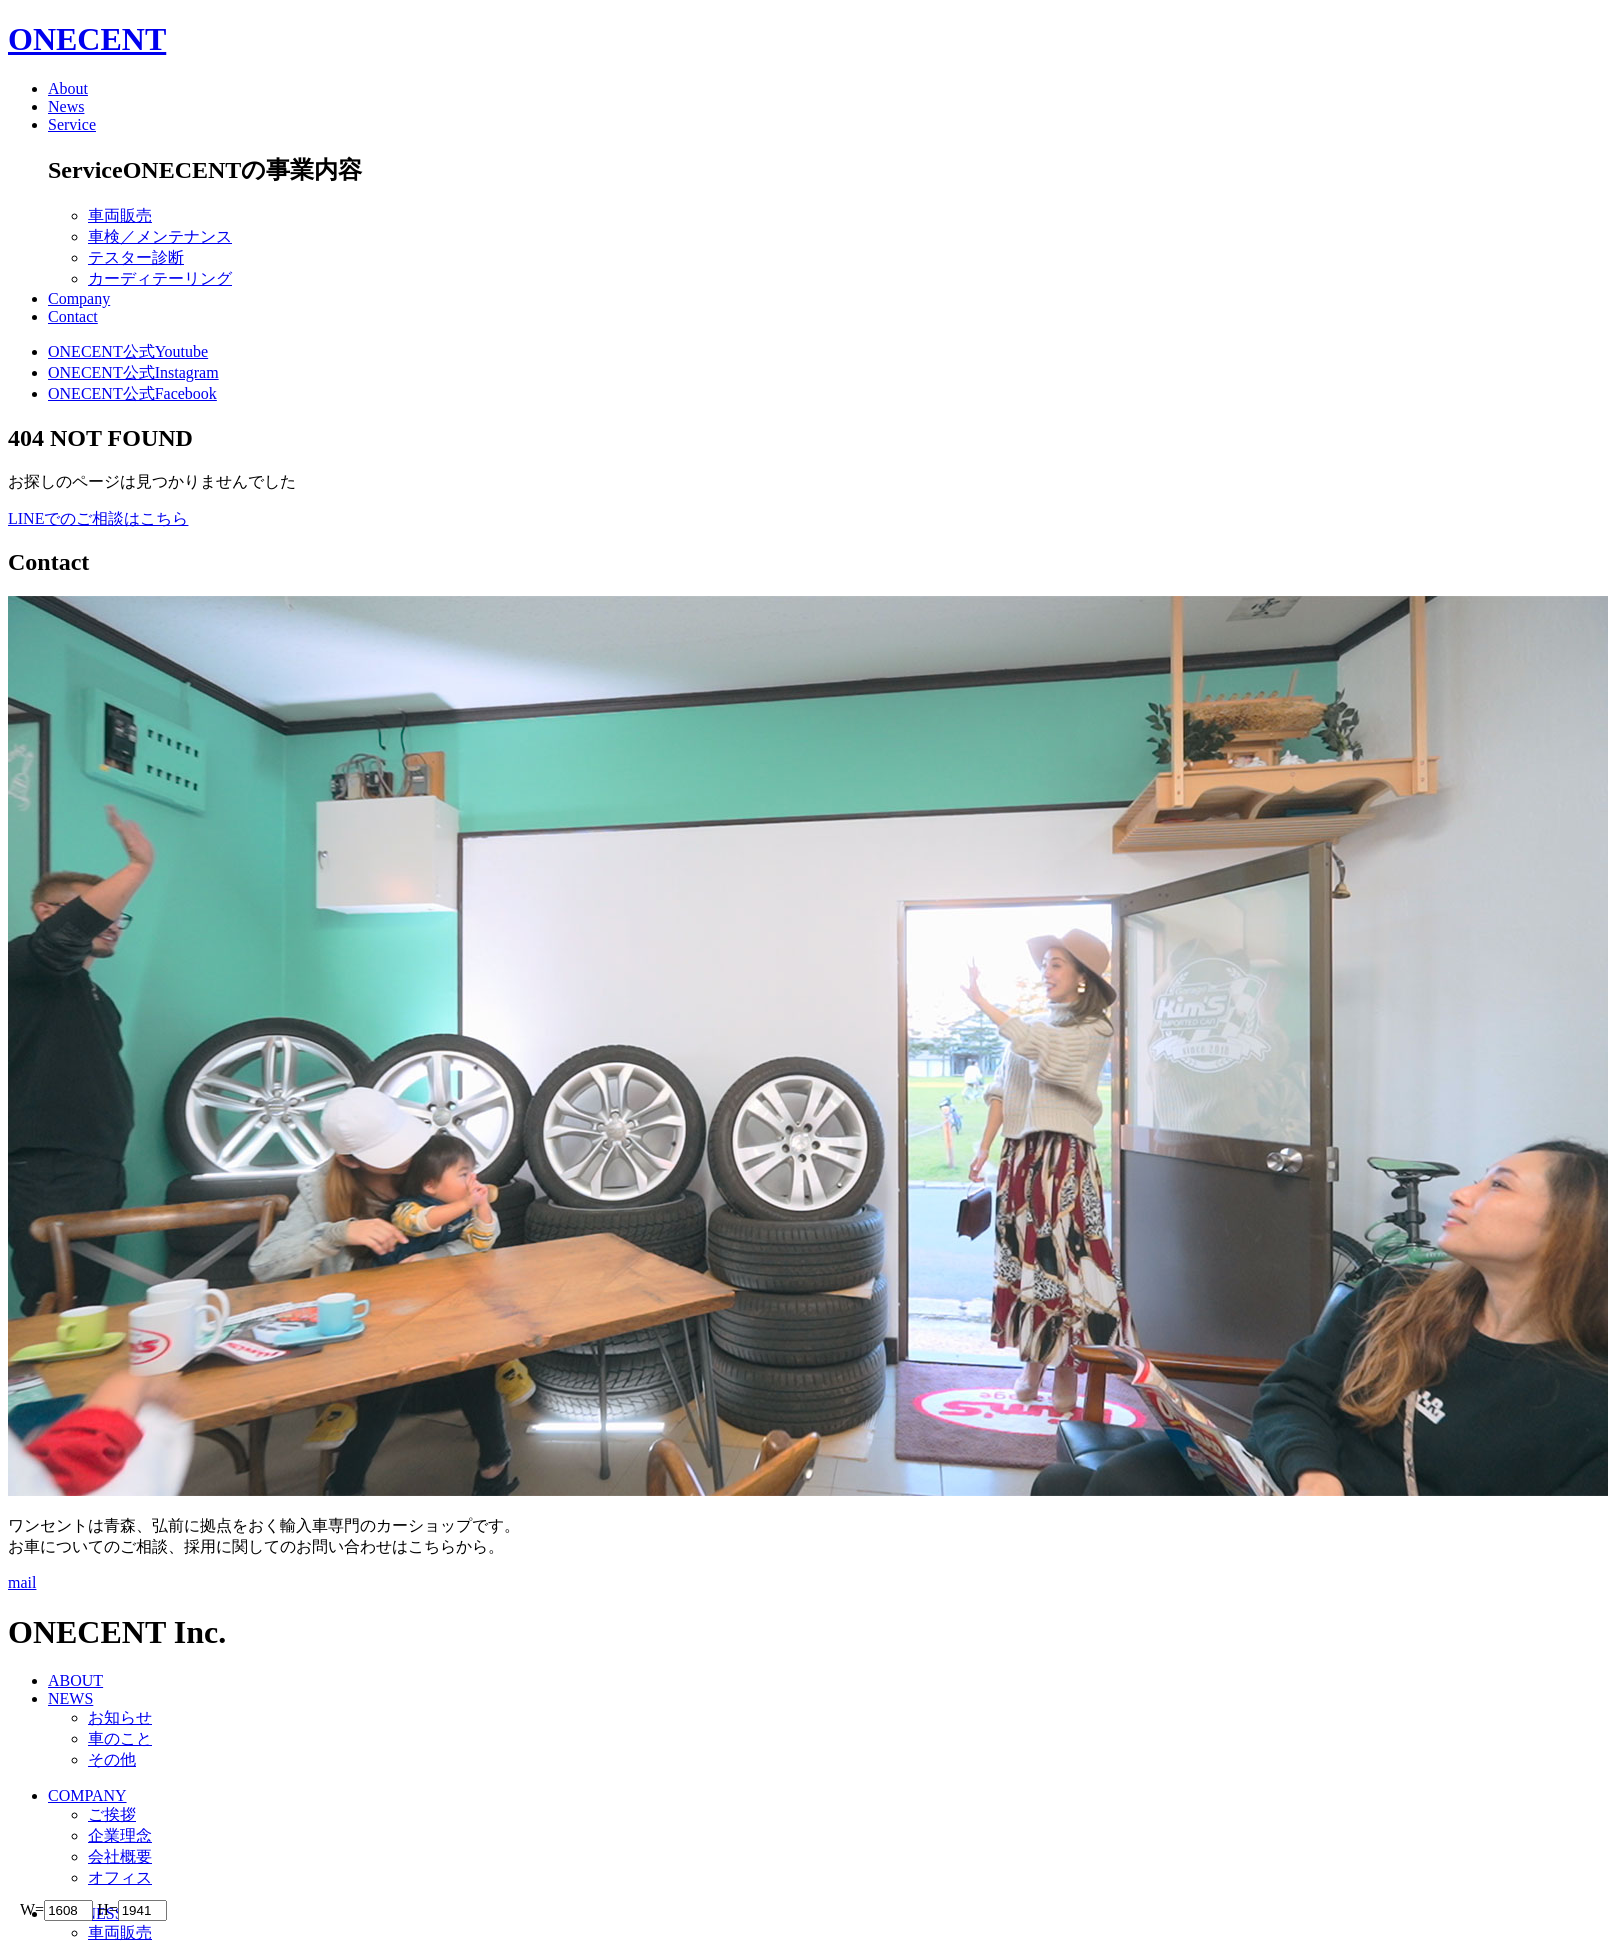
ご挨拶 (112, 1814)
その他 (112, 1759)
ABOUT (75, 1680)
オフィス (120, 1877)
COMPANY (87, 1795)
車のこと (120, 1738)
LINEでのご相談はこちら (98, 518)
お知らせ (120, 1717)
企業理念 (120, 1835)
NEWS (70, 1698)
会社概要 (120, 1856)
